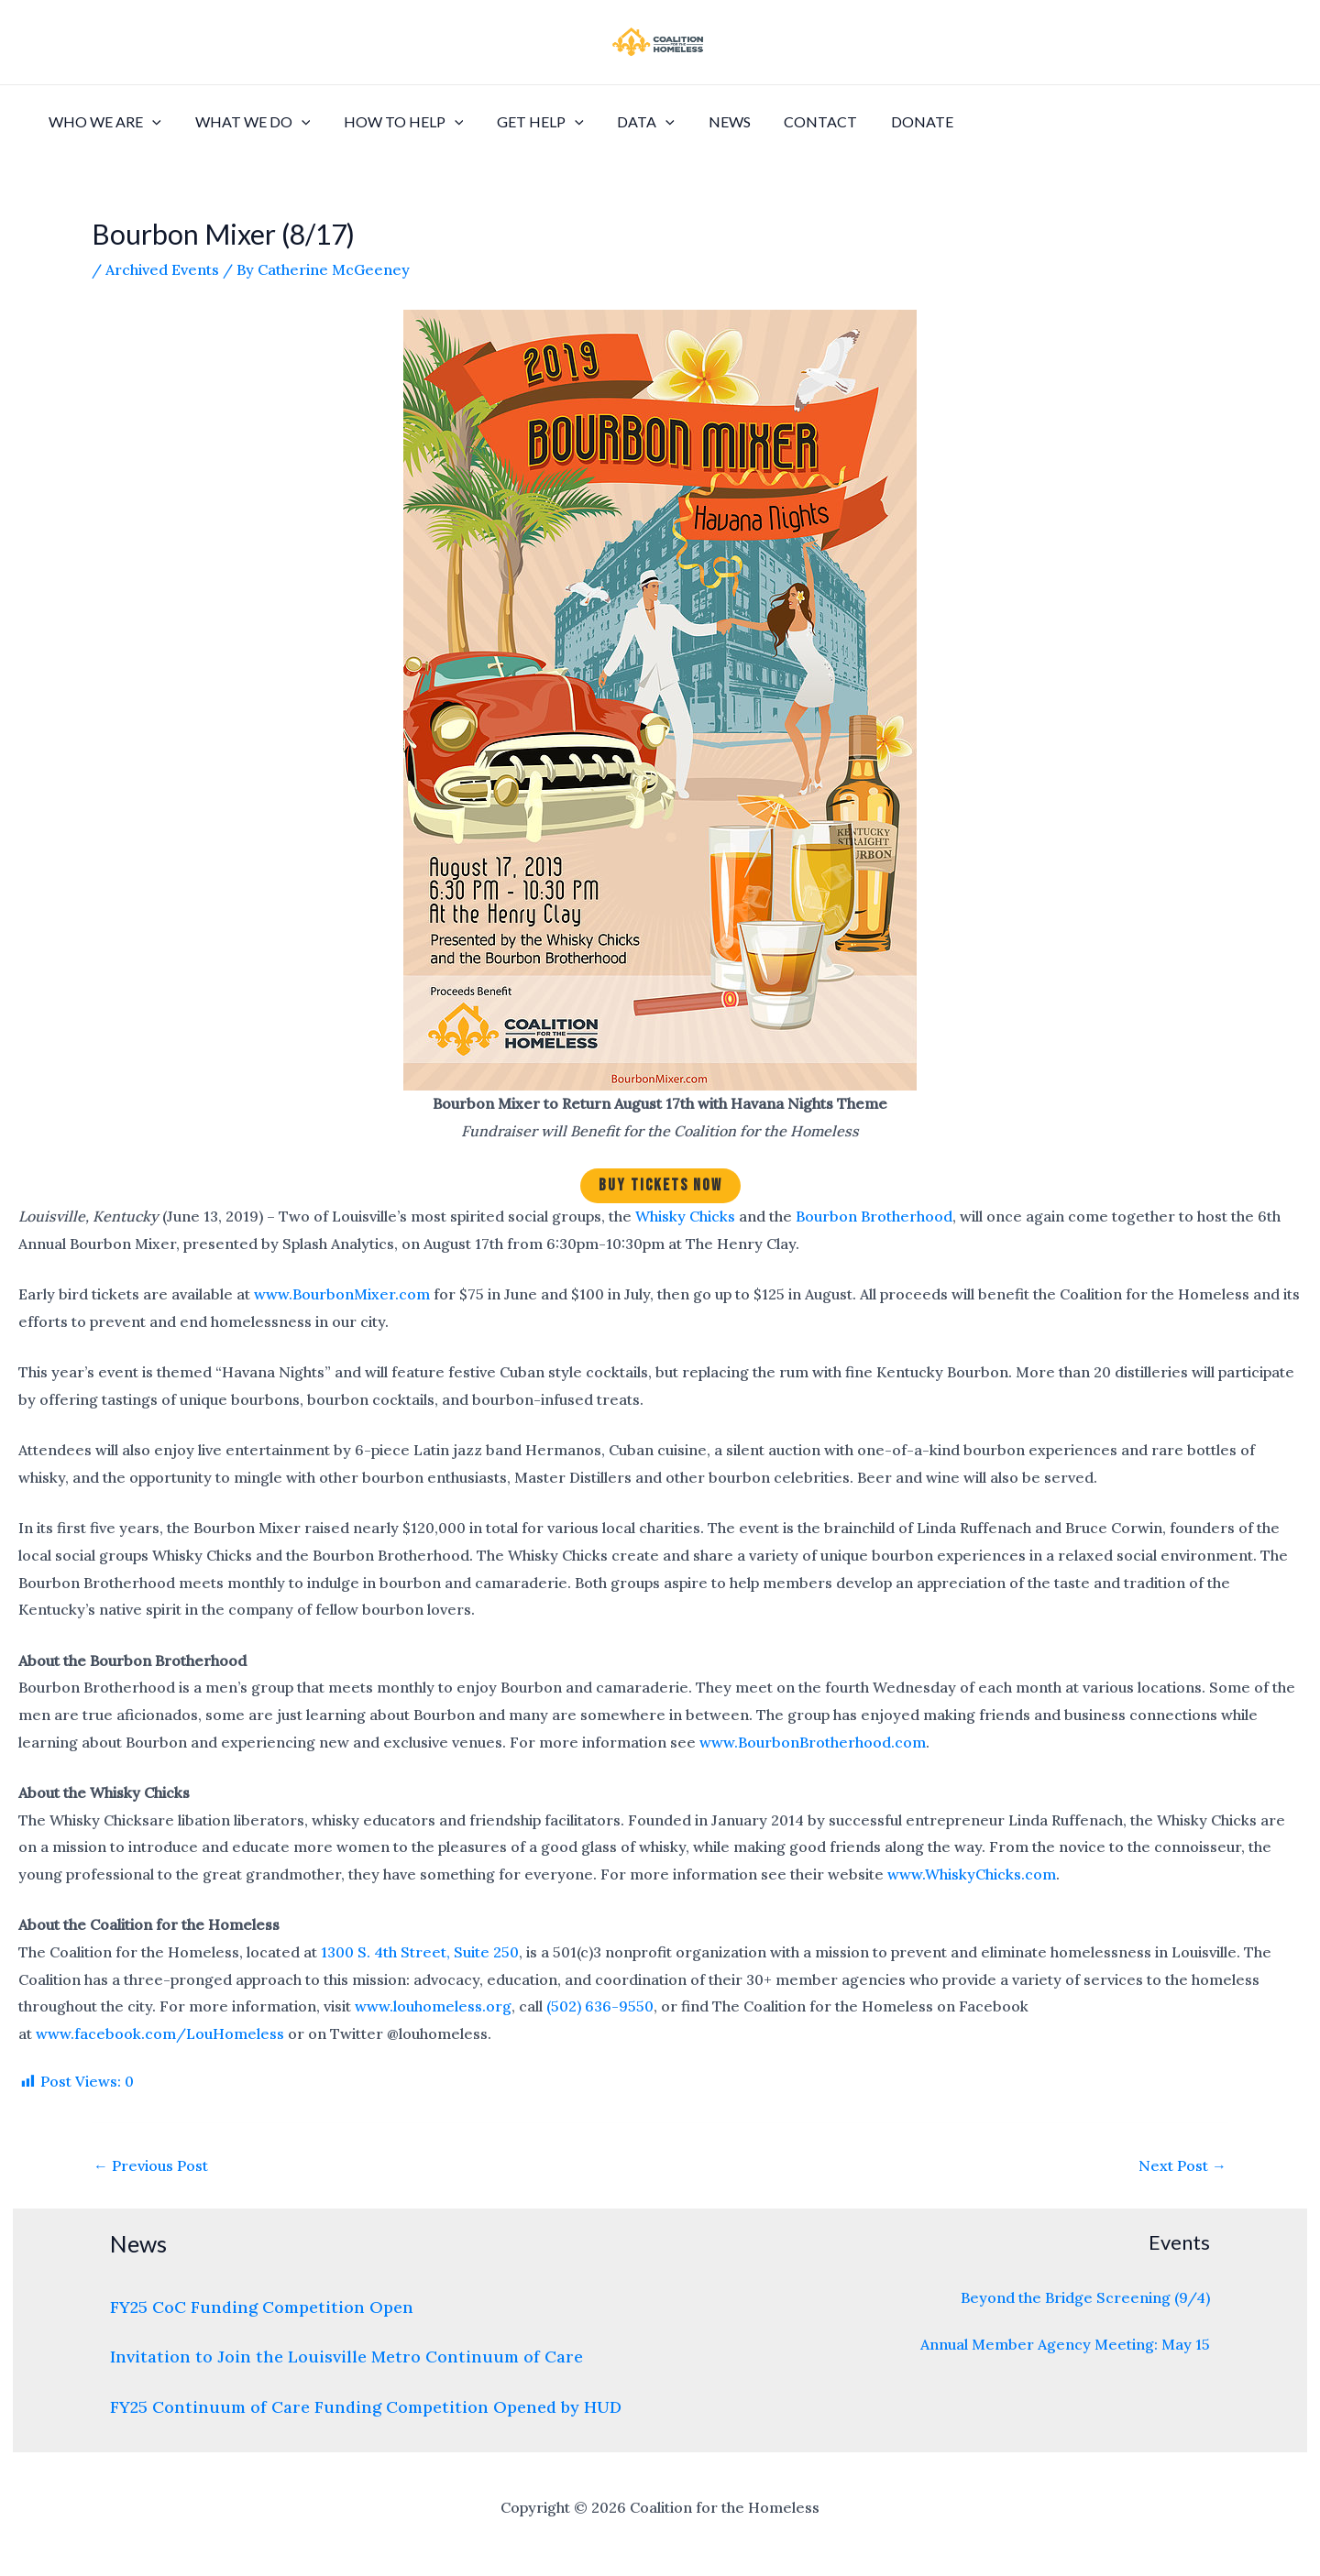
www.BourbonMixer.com (342, 1294)
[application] (150, 122)
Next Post (1182, 2165)
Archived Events (162, 269)
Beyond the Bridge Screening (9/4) (1085, 2297)
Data (626, 122)
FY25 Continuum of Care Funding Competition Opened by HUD (366, 2406)
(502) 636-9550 (600, 2006)
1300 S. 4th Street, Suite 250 (420, 1952)
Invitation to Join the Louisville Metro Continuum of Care (346, 2356)
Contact (793, 121)
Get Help (525, 122)
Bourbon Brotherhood (874, 1216)
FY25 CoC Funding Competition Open (261, 2307)
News (706, 121)
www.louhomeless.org (433, 2006)
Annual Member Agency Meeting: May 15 (1065, 2344)
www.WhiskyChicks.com (971, 1874)
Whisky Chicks (685, 1216)
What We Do (246, 122)
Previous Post (151, 2165)
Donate (890, 121)
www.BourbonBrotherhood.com (812, 1742)
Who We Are (103, 122)
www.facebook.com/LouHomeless (160, 2033)
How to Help (393, 122)
